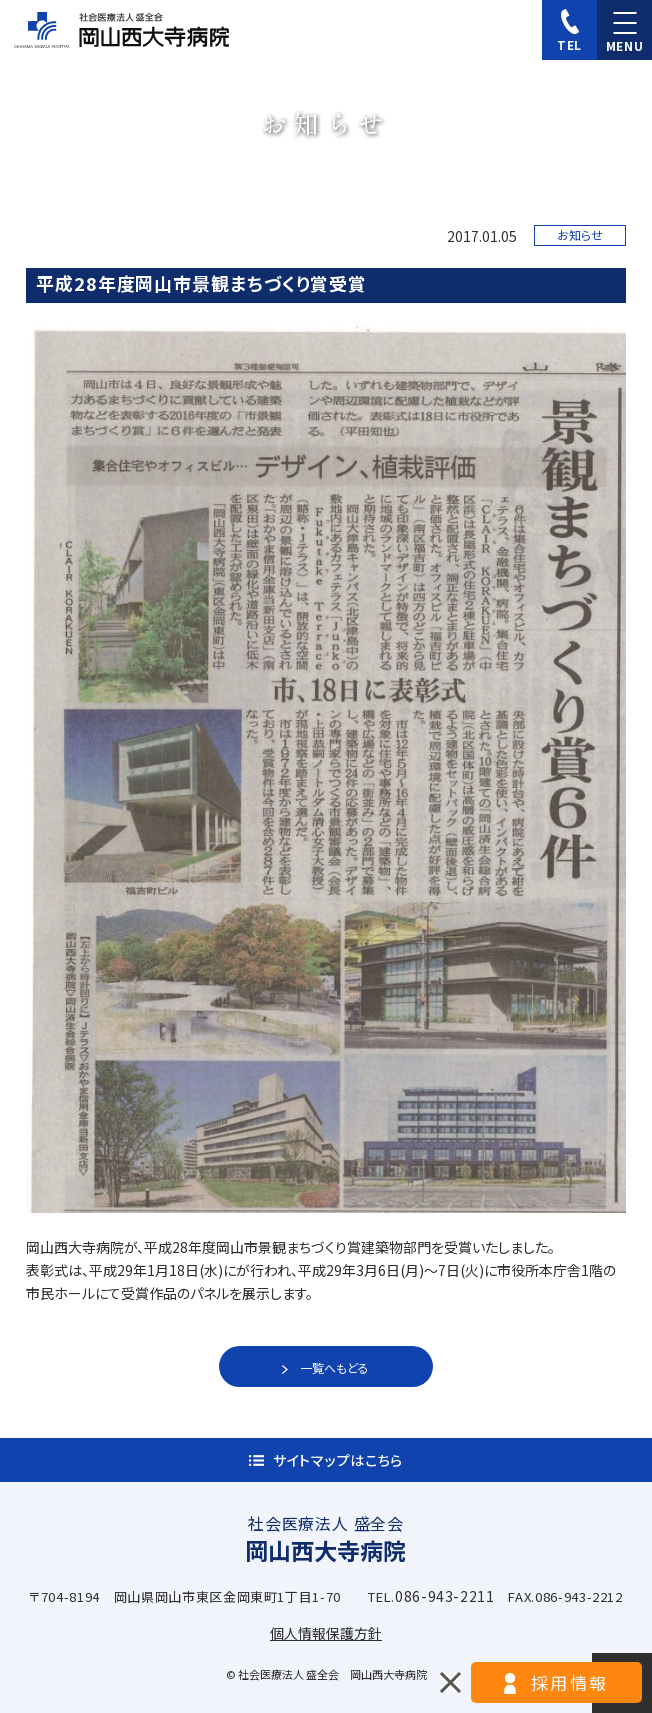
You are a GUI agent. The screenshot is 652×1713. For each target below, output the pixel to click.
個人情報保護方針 (326, 1633)
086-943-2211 (445, 1596)
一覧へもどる (334, 1367)
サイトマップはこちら (338, 1460)
